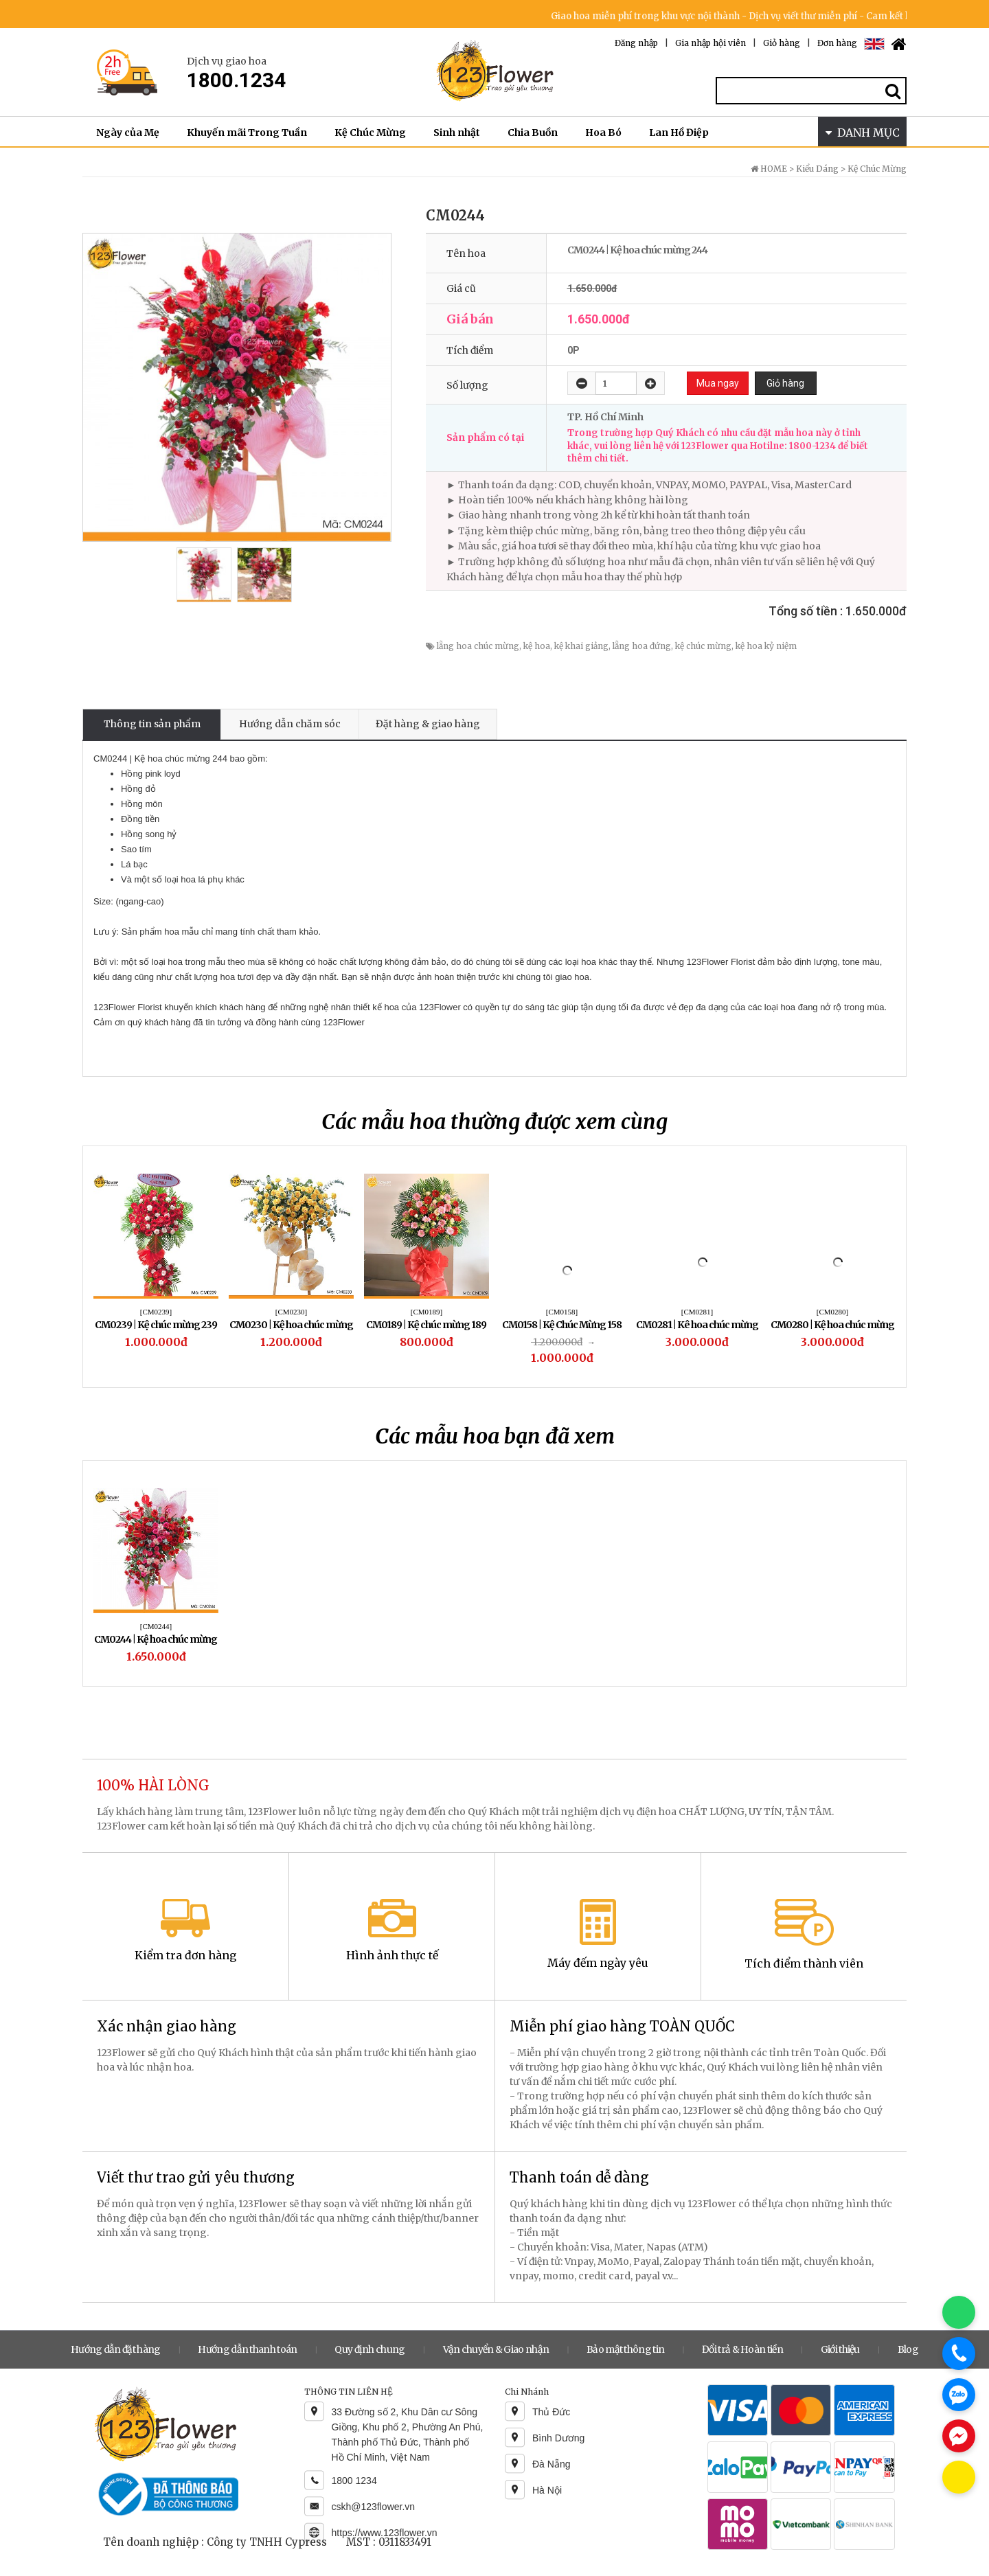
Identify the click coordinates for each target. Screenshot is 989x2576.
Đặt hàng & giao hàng (428, 724)
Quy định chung (369, 2349)
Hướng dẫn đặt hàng (115, 2349)
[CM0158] (562, 1312)
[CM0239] (156, 1312)
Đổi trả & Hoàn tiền (742, 2349)
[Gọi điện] (958, 2353)
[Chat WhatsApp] (958, 2312)
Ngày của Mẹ (127, 132)
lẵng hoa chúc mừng (478, 646)
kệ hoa (536, 646)
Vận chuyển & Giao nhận (496, 2349)
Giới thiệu (840, 2349)
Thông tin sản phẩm (152, 724)
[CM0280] (832, 1312)
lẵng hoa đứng (642, 646)
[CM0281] (697, 1312)
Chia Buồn (533, 132)
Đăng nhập (636, 43)
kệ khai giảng (581, 646)
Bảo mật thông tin (625, 2349)
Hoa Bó (603, 132)
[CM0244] (156, 1626)
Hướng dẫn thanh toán (247, 2349)
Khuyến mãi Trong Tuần (247, 132)
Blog (908, 2349)
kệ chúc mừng (703, 646)
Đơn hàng (837, 43)
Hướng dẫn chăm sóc (290, 724)
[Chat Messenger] (958, 2435)
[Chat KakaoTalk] (958, 2477)
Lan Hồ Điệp (679, 132)
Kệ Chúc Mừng (370, 132)
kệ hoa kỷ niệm (766, 646)
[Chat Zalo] (958, 2394)
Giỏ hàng (781, 43)
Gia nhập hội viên (710, 43)
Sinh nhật (456, 132)
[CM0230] (291, 1312)
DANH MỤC (863, 132)
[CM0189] (426, 1312)
